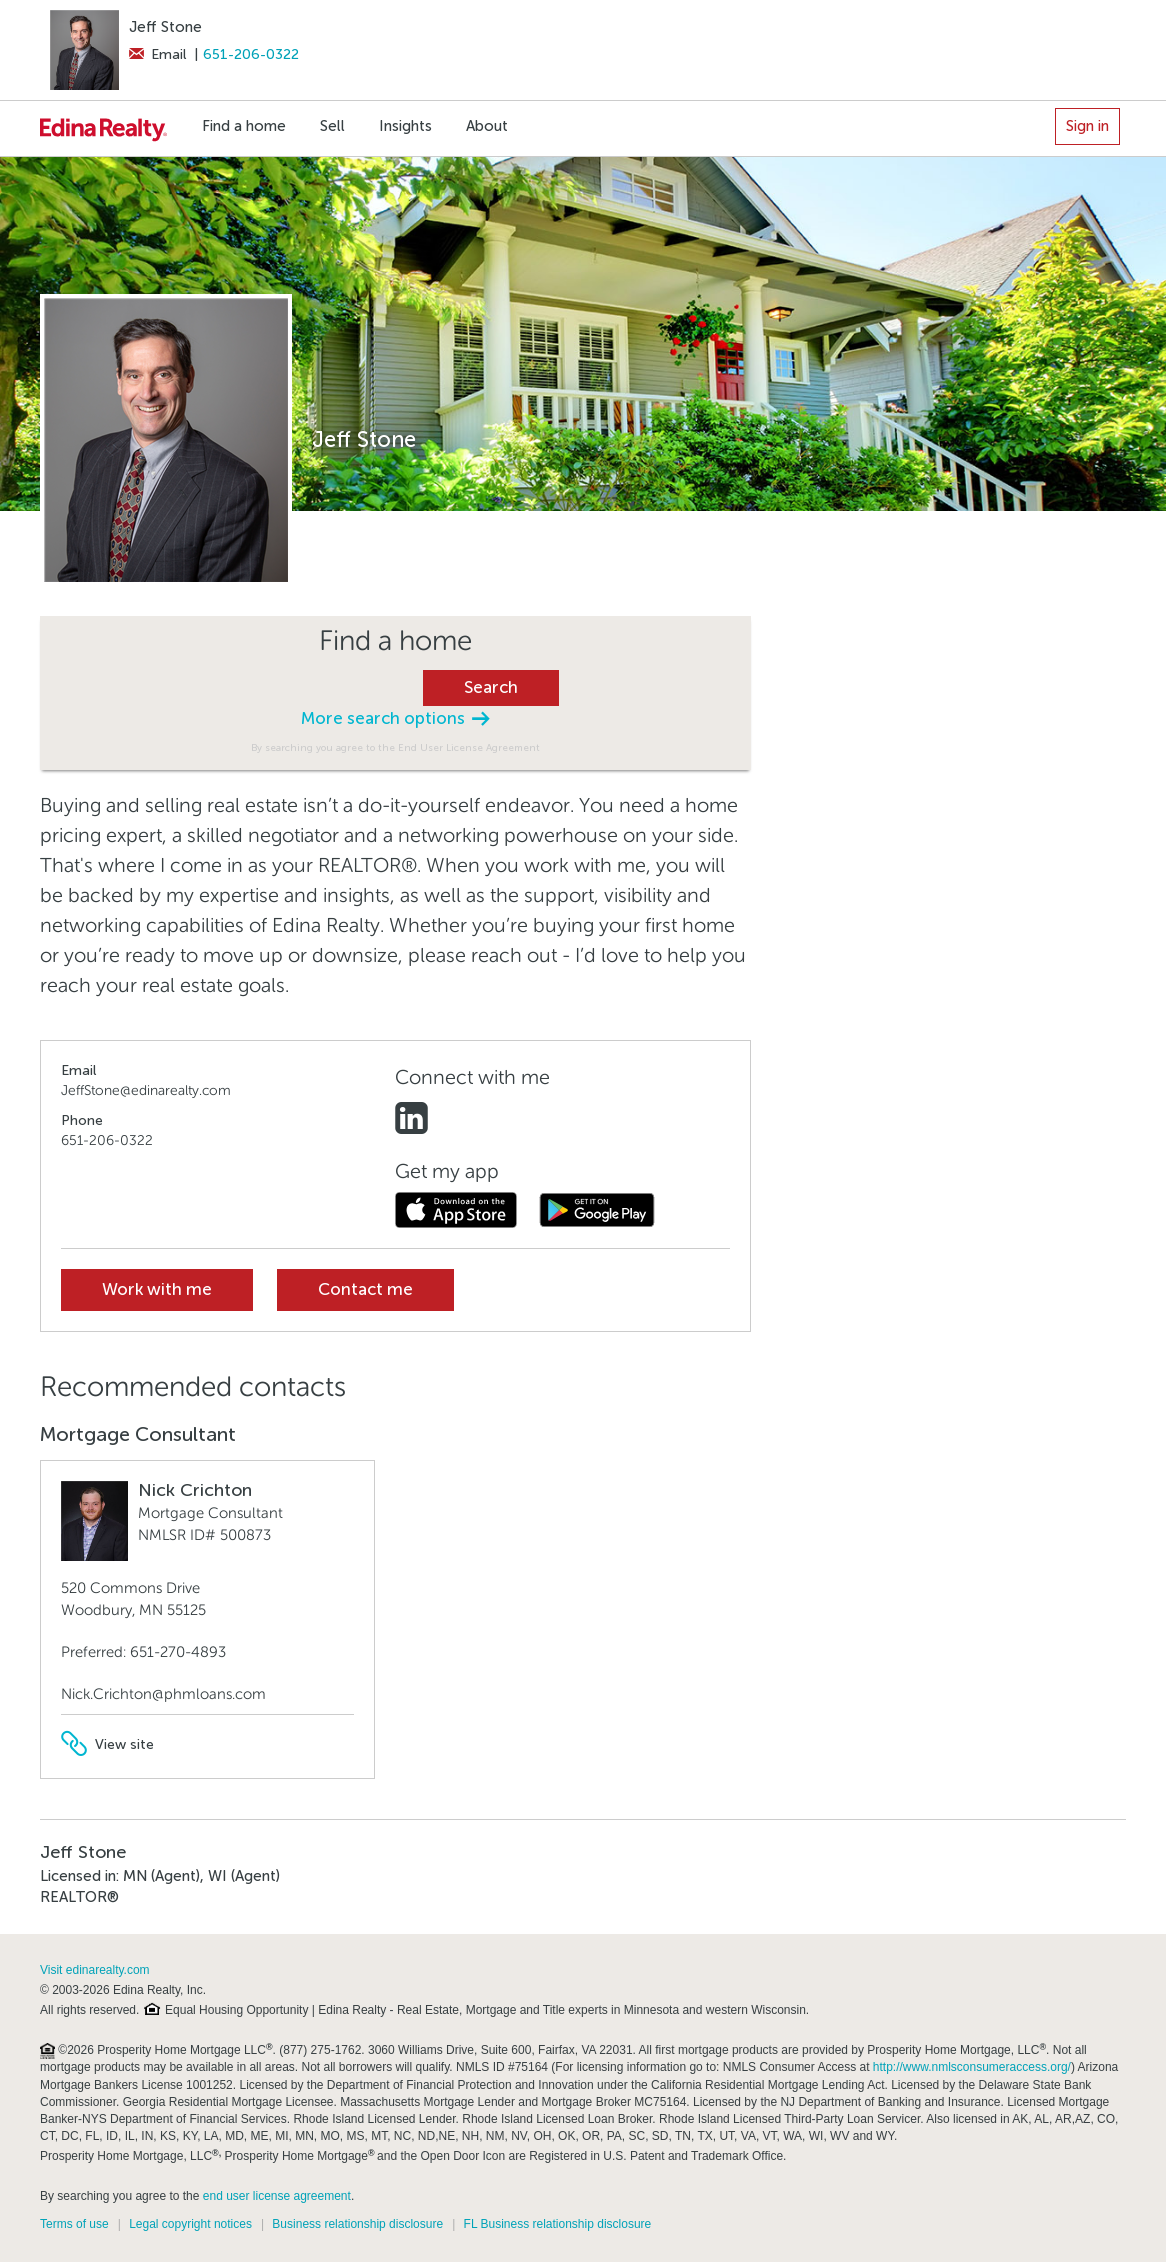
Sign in (1087, 126)
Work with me (157, 1289)
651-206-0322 (251, 54)
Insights (405, 126)
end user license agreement (277, 2196)
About (487, 126)
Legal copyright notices (190, 2224)
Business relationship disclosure (357, 2224)
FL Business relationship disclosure (558, 2224)
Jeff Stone (165, 27)
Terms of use (74, 2224)
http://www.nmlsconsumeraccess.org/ (972, 2067)
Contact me (365, 1289)
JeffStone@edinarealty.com (146, 1090)
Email (157, 54)
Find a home (244, 126)
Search (491, 687)
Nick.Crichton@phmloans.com (163, 1694)
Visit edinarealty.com (95, 1970)
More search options (395, 718)
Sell (332, 126)
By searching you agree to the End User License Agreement (395, 747)
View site (107, 1744)
